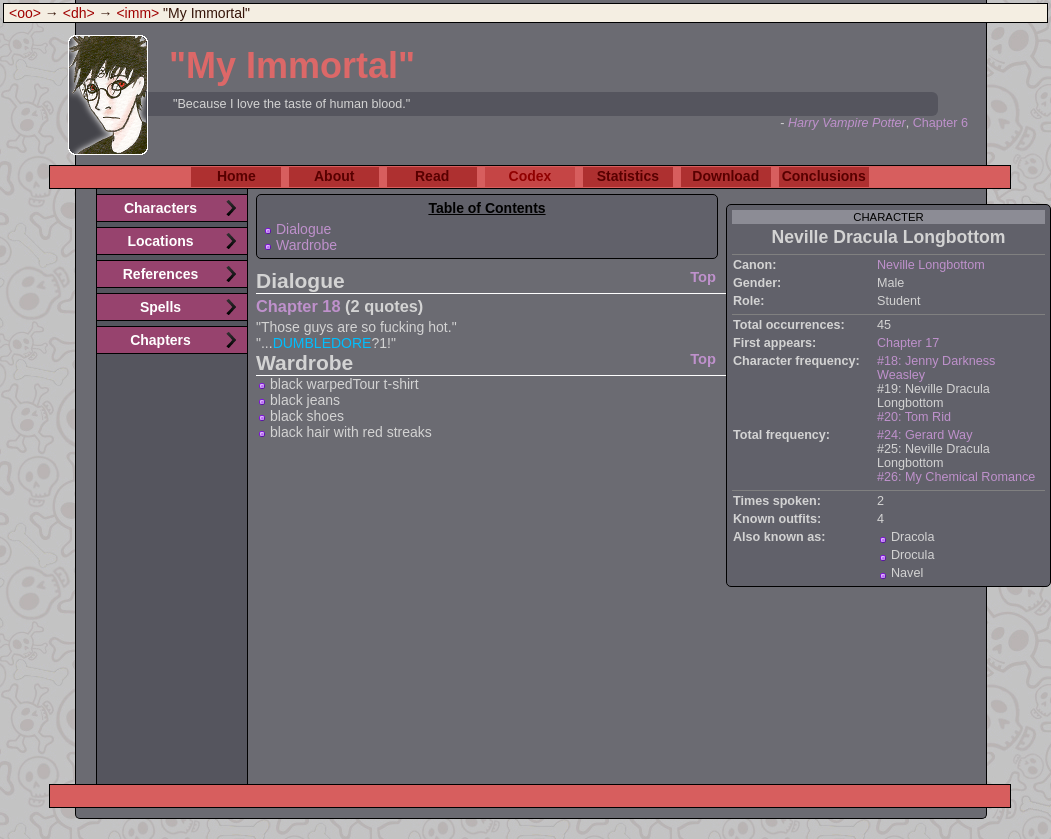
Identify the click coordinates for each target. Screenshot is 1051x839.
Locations (160, 241)
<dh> (79, 13)
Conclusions (824, 176)
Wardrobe (306, 245)
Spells (160, 307)
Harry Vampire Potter (847, 123)
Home (236, 176)
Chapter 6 (940, 123)
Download (725, 176)
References (161, 274)
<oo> (25, 13)
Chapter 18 (298, 306)
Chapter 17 (908, 343)
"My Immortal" (292, 65)
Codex (530, 176)
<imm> (137, 13)
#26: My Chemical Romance (956, 477)
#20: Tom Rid (914, 417)
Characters (160, 208)
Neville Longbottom (931, 265)
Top (703, 277)
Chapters (160, 340)
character (888, 217)
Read (432, 176)
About (334, 176)
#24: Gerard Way (924, 435)
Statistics (628, 176)
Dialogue (303, 229)
